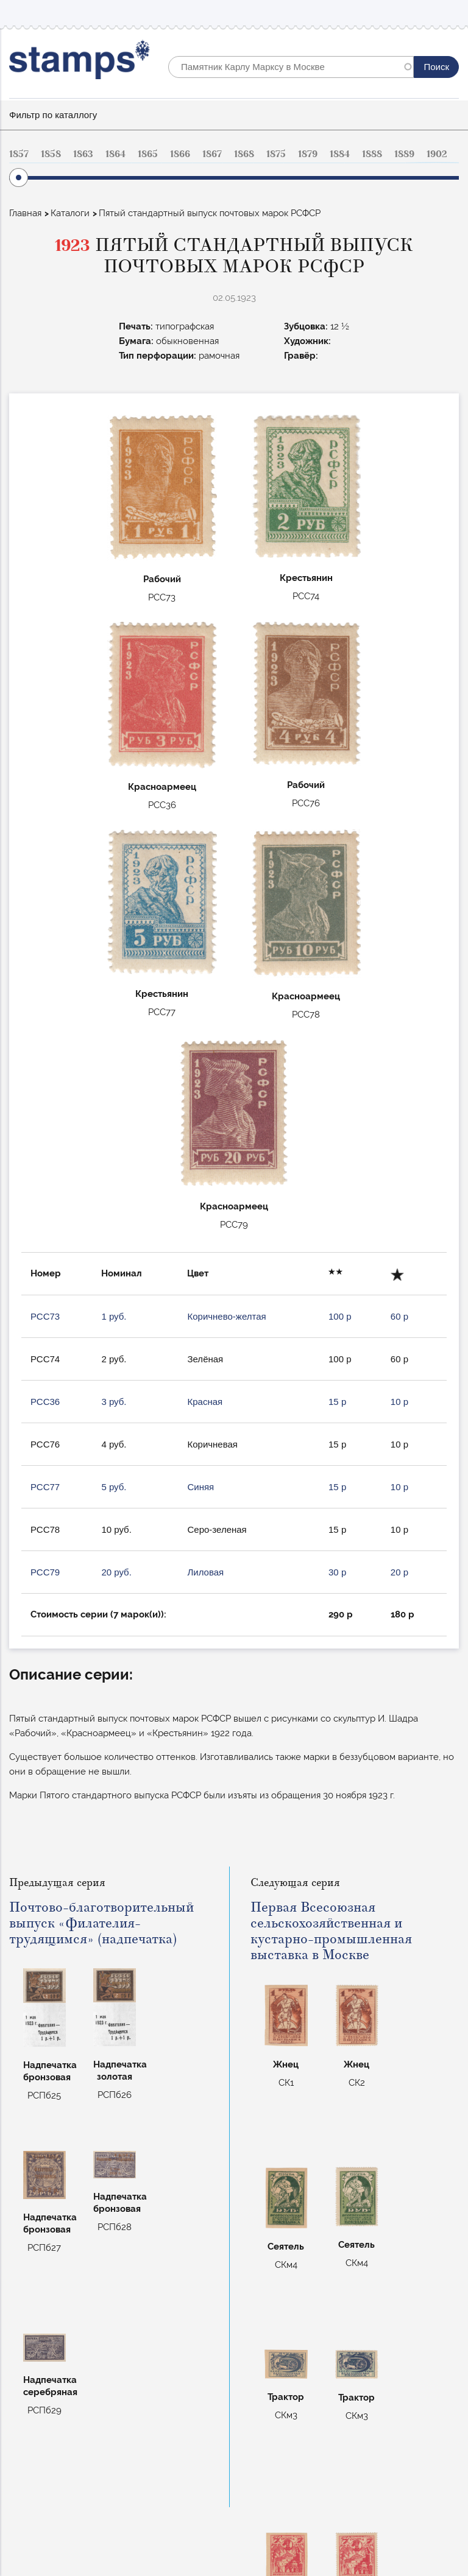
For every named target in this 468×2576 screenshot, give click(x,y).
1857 (19, 154)
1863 (83, 154)
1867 (212, 154)
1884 (340, 154)
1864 (115, 154)
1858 (51, 154)
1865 (148, 154)
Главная (25, 213)
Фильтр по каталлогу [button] (53, 115)
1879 (307, 154)
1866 (180, 154)
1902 (437, 154)
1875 (276, 154)
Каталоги (70, 213)
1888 (372, 154)
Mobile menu (449, 13)
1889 (404, 154)
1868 (244, 154)
